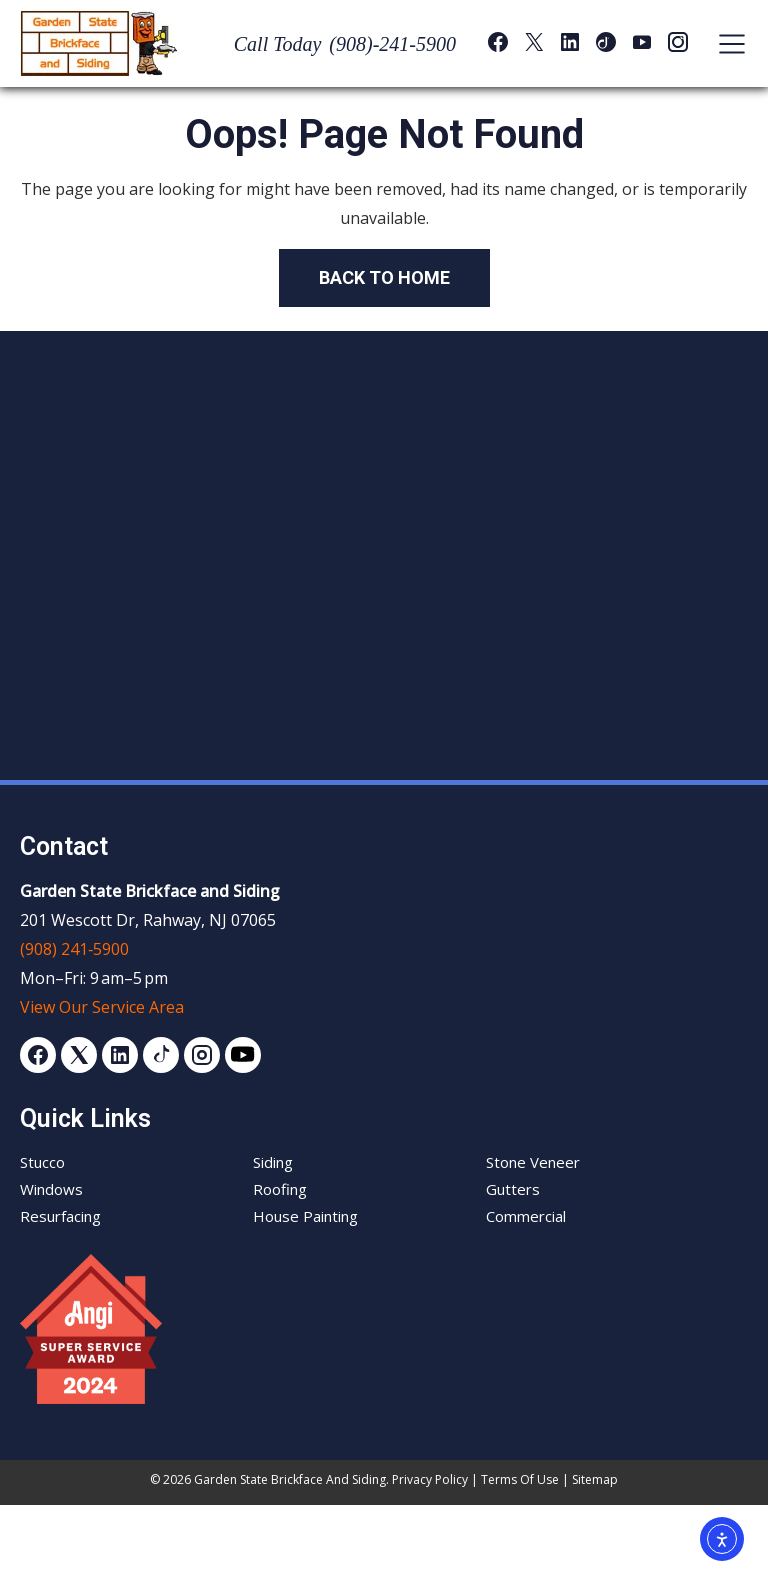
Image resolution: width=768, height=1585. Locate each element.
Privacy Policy (430, 1479)
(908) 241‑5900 (74, 949)
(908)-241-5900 (392, 44)
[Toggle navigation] (722, 44)
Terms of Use (520, 1479)
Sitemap (595, 1479)
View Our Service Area (102, 1007)
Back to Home (384, 277)
